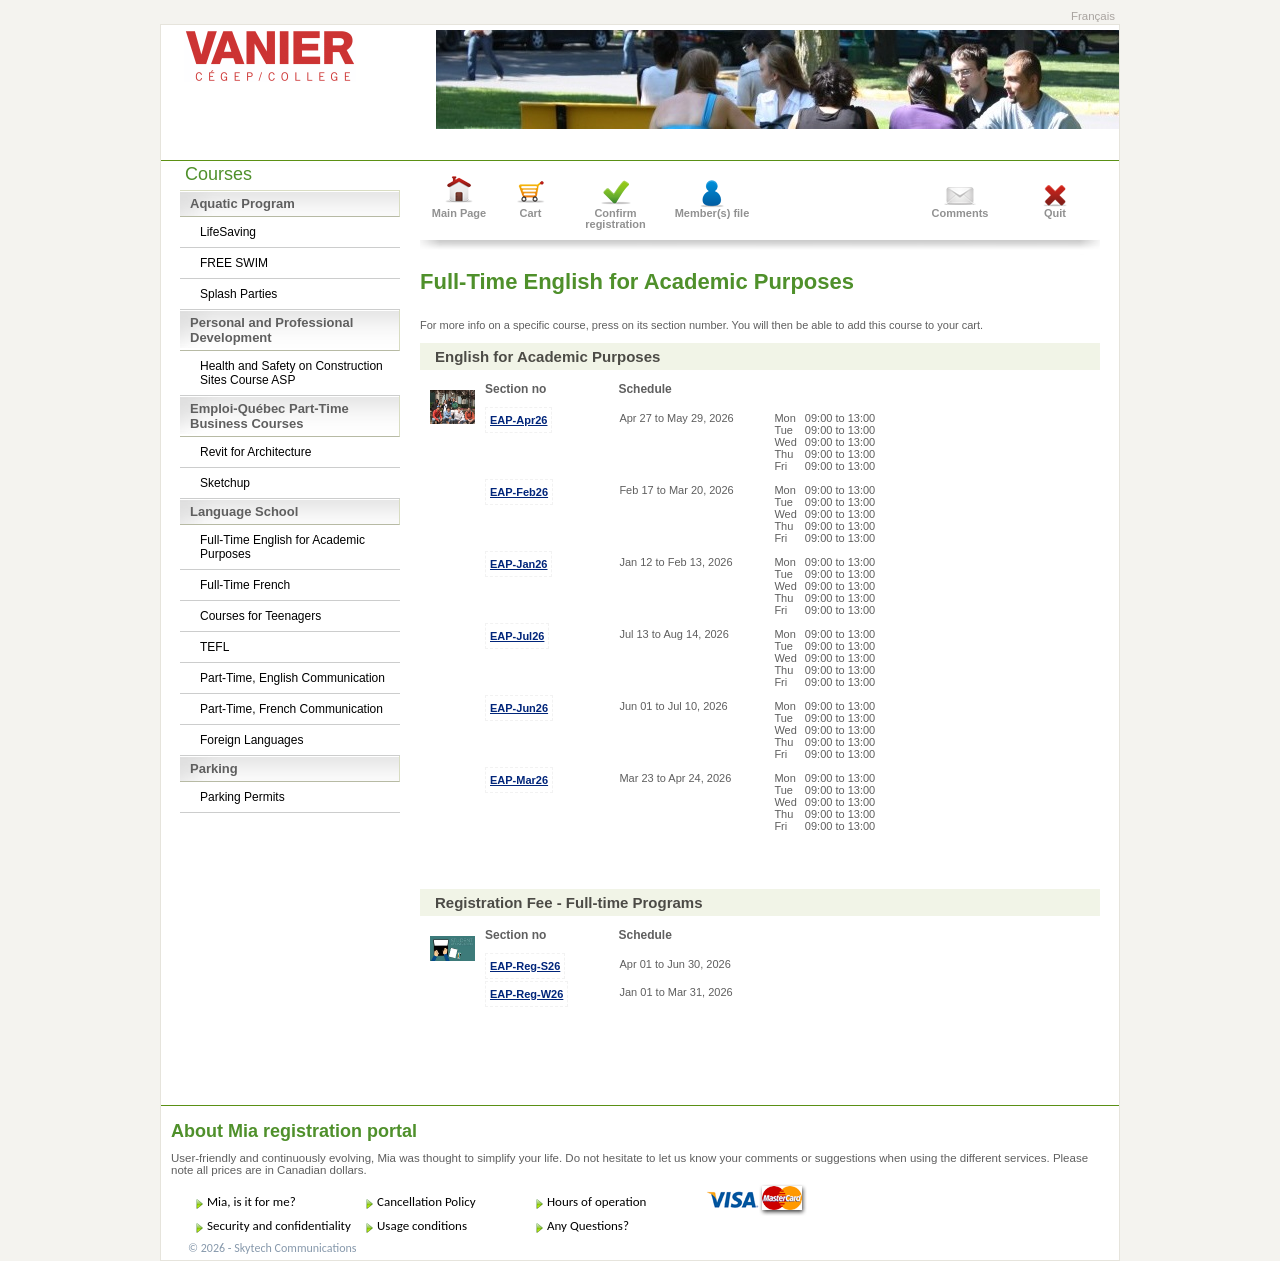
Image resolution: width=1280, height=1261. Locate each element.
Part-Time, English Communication (292, 678)
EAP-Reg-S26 (525, 966)
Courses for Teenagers (260, 616)
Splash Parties (238, 294)
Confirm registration (615, 218)
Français (1093, 16)
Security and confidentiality (279, 1225)
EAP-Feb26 (519, 492)
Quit (1055, 213)
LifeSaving (228, 232)
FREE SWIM (234, 263)
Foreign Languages (251, 740)
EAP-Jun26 (519, 708)
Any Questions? (588, 1225)
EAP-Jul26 (517, 636)
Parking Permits (242, 797)
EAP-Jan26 (518, 564)
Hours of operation (596, 1201)
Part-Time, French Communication (291, 709)
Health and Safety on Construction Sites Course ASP (291, 373)
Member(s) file (712, 213)
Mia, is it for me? (251, 1201)
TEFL (214, 647)
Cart (530, 213)
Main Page (459, 213)
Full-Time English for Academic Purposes (282, 547)
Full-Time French (245, 585)
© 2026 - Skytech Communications (272, 1248)
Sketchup (225, 483)
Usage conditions (422, 1225)
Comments (960, 213)
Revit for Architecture (255, 452)
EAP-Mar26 (519, 780)
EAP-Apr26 (518, 420)
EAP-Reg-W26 (526, 994)
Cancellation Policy (426, 1201)
